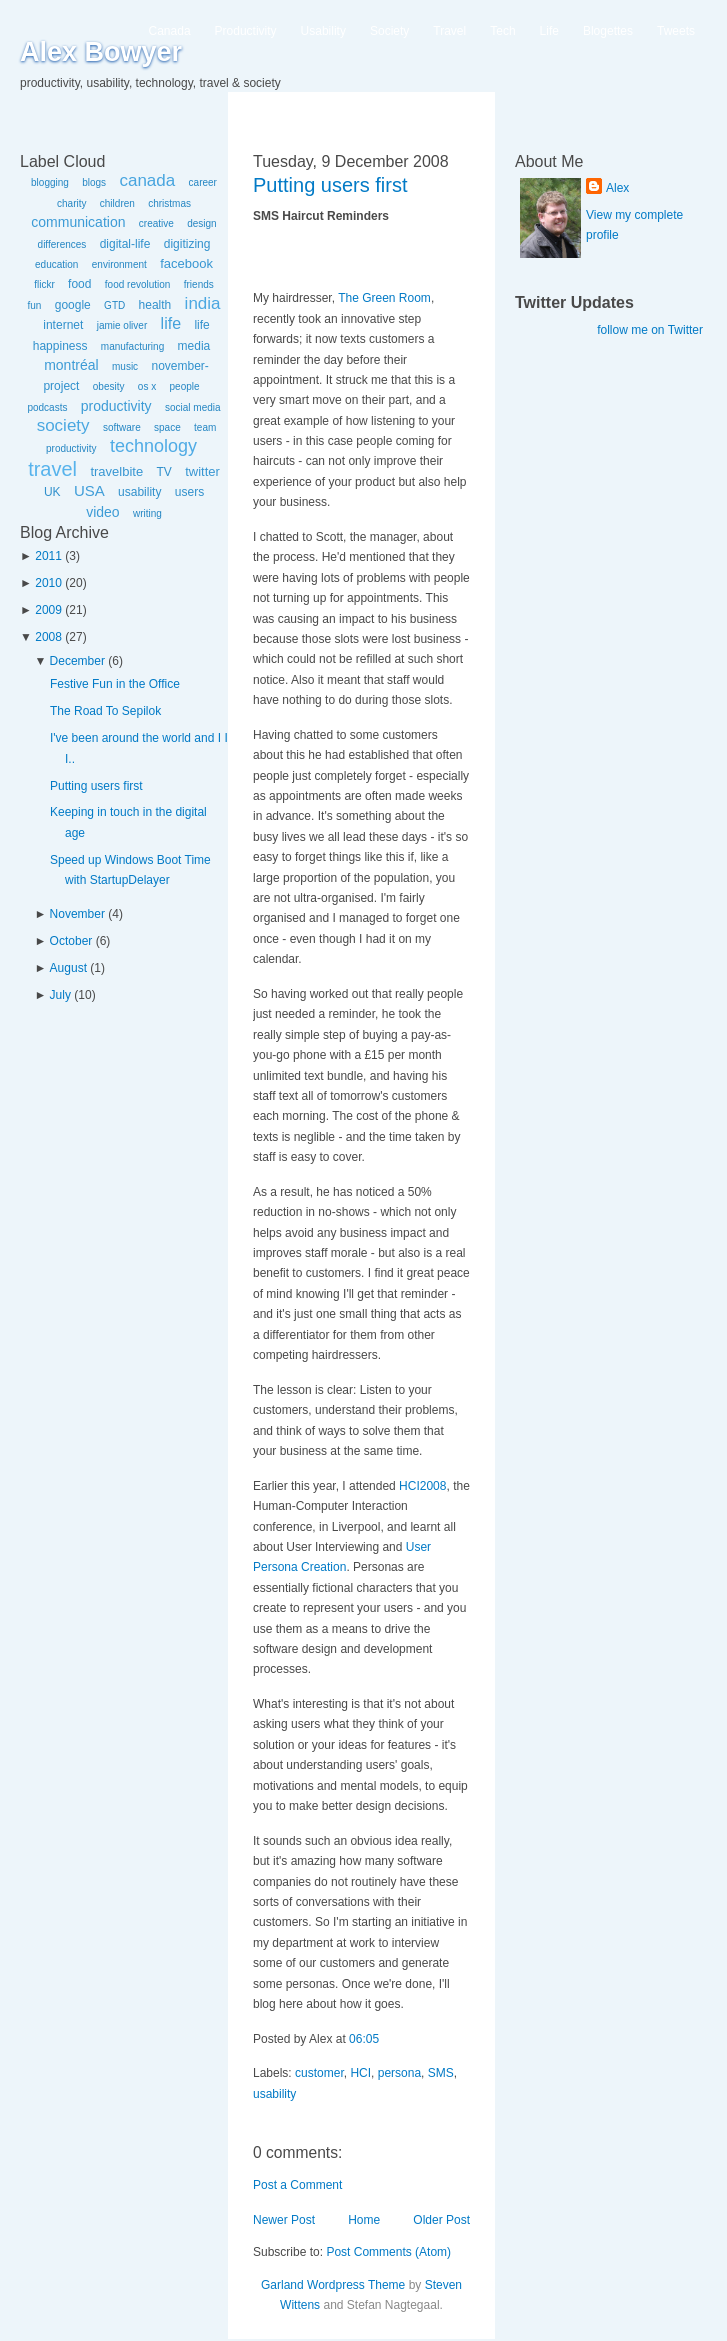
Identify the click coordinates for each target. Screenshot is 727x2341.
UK (52, 492)
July (60, 995)
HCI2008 (422, 1486)
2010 (48, 583)
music (125, 366)
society (63, 425)
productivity (116, 406)
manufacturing (132, 346)
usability (139, 492)
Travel (449, 31)
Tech (502, 31)
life (171, 323)
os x (147, 386)
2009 (48, 610)
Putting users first (96, 786)
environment (119, 264)
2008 (48, 637)
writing (147, 513)
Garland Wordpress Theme (333, 2285)
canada (147, 180)
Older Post (441, 2220)
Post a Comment (297, 2185)
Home (364, 2220)
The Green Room (384, 298)
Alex (617, 188)
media (194, 346)
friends (199, 284)
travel (52, 469)
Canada (170, 31)
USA (89, 490)
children (117, 203)
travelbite (116, 471)
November (77, 914)
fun (34, 305)
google (73, 305)
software (122, 427)
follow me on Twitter (650, 330)
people (185, 386)
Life (549, 31)
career (203, 182)
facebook (186, 263)
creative (156, 223)
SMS (441, 2073)
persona (399, 2073)
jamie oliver (122, 325)
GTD (114, 305)
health (155, 305)
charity (71, 203)
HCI (360, 2073)
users (189, 492)
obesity (109, 386)
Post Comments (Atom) (388, 2252)
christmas (169, 203)
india (203, 303)
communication (78, 222)
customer (319, 2073)
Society (389, 31)
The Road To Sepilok (105, 711)
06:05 (364, 2039)
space (167, 427)
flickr (44, 284)
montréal (71, 365)
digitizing (187, 244)
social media (193, 407)
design (201, 223)
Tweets (676, 31)
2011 (48, 556)
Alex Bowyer (101, 52)
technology (153, 446)
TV (163, 472)
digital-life (125, 244)
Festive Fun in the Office (115, 684)
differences (62, 244)
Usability (323, 31)
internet (63, 325)
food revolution (138, 284)
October (71, 941)
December (77, 661)
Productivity (246, 31)
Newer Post (284, 2220)
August (68, 968)
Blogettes (608, 31)
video (102, 512)
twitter (202, 471)
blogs (94, 182)
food (79, 284)
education (56, 264)
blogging (50, 182)
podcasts (47, 407)
